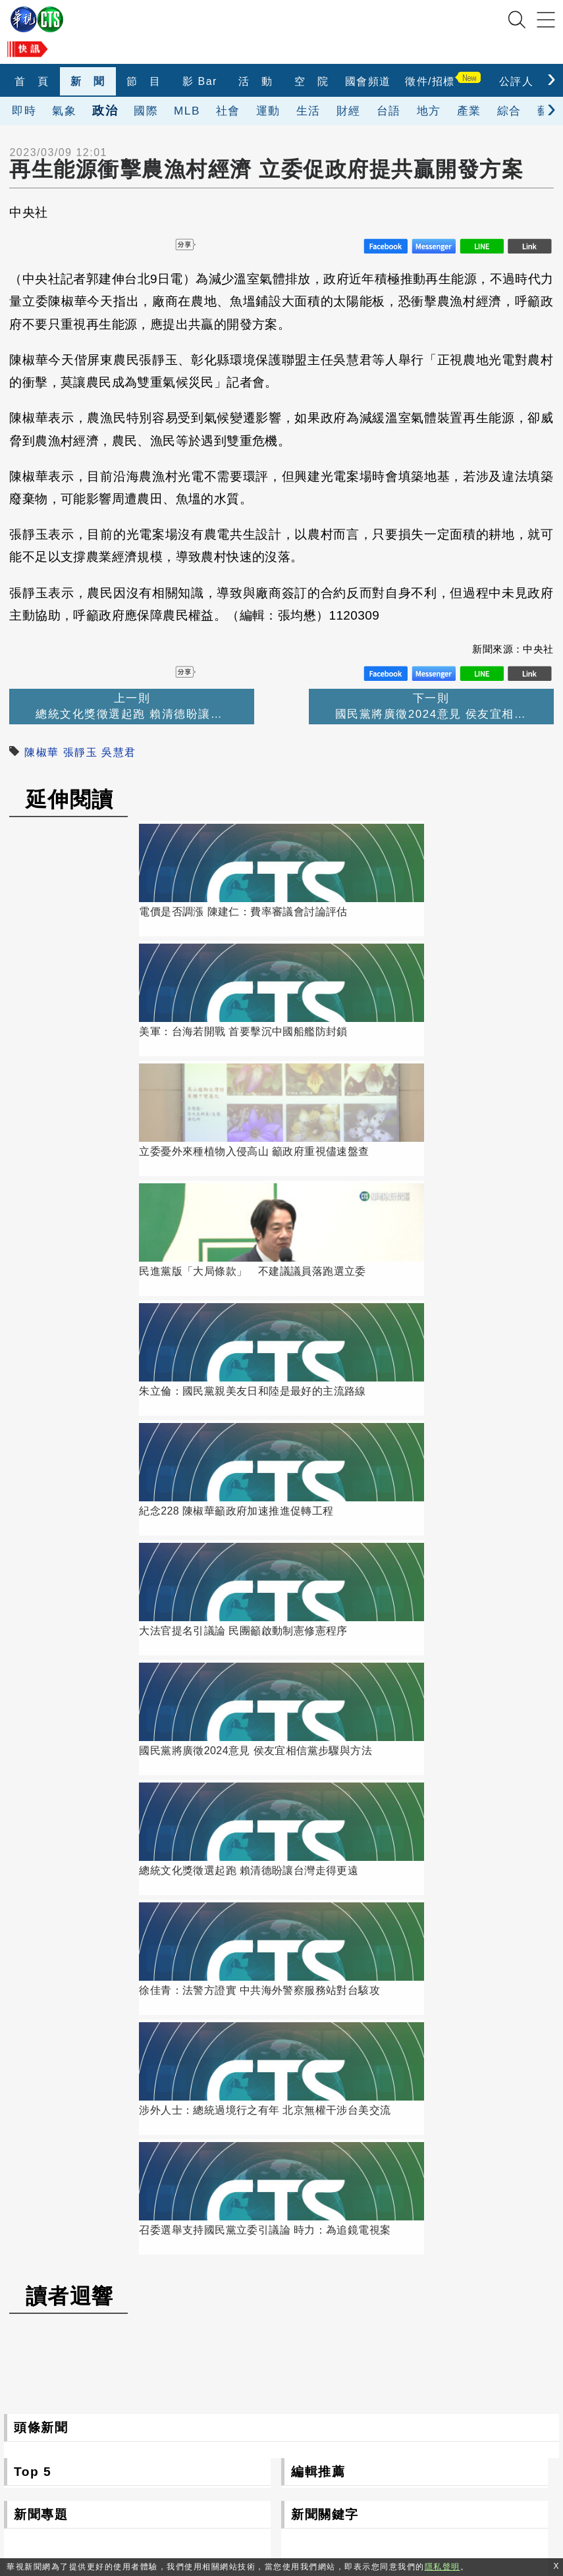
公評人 (516, 81)
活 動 (255, 81)
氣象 (64, 110)
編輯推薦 (318, 1550)
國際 (146, 110)
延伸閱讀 (70, 799)
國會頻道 (368, 81)
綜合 (509, 110)
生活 (308, 110)
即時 (24, 110)
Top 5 (32, 1550)
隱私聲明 (379, 2504)
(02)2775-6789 (218, 2444)
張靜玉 (80, 752)
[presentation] (551, 78)
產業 (469, 110)
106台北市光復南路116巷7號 (253, 2413)
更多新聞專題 (137, 1863)
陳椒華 (41, 752)
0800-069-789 (280, 2474)
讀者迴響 (70, 1374)
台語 (389, 110)
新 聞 (87, 81)
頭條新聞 (41, 1506)
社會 (228, 110)
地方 (429, 110)
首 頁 (31, 81)
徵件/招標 (430, 81)
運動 (268, 110)
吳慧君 (118, 752)
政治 (105, 110)
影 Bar (199, 81)
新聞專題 (41, 1592)
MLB (187, 110)
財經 (348, 110)
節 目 (143, 81)
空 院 (311, 81)
